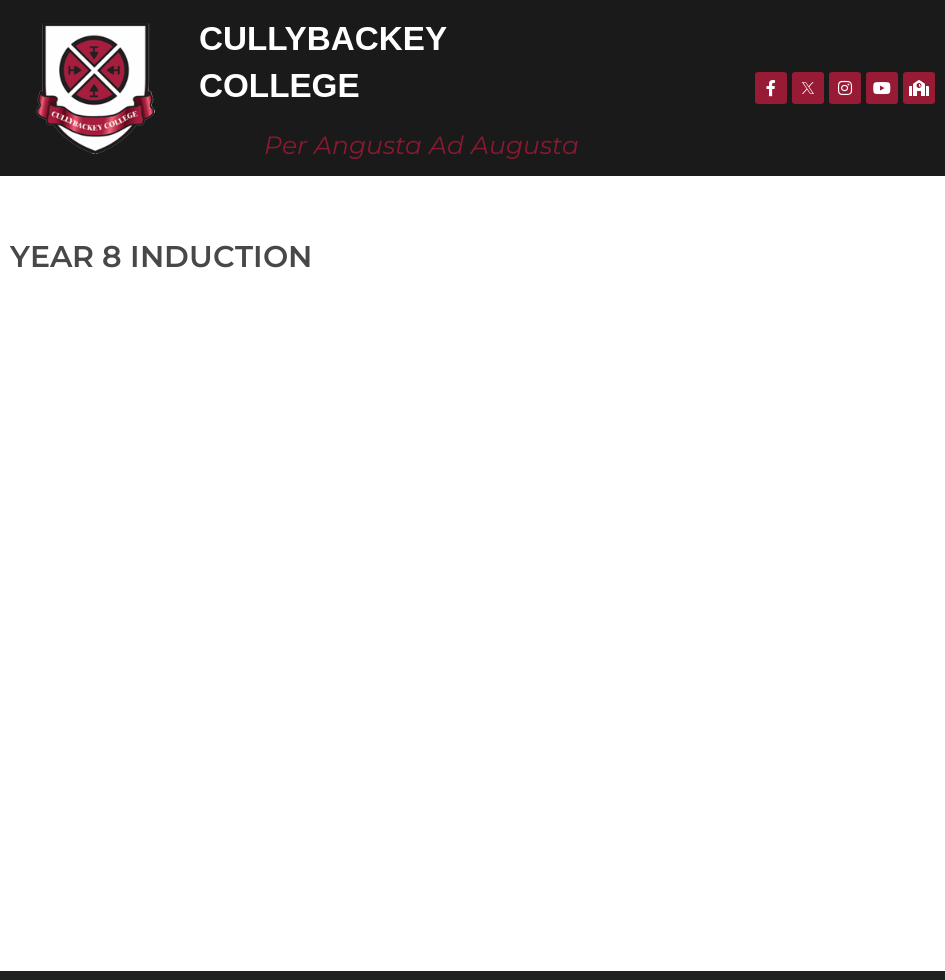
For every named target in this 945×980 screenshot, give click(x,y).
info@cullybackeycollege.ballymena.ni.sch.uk (145, 867)
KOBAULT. (658, 952)
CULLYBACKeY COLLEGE (177, 595)
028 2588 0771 (52, 805)
